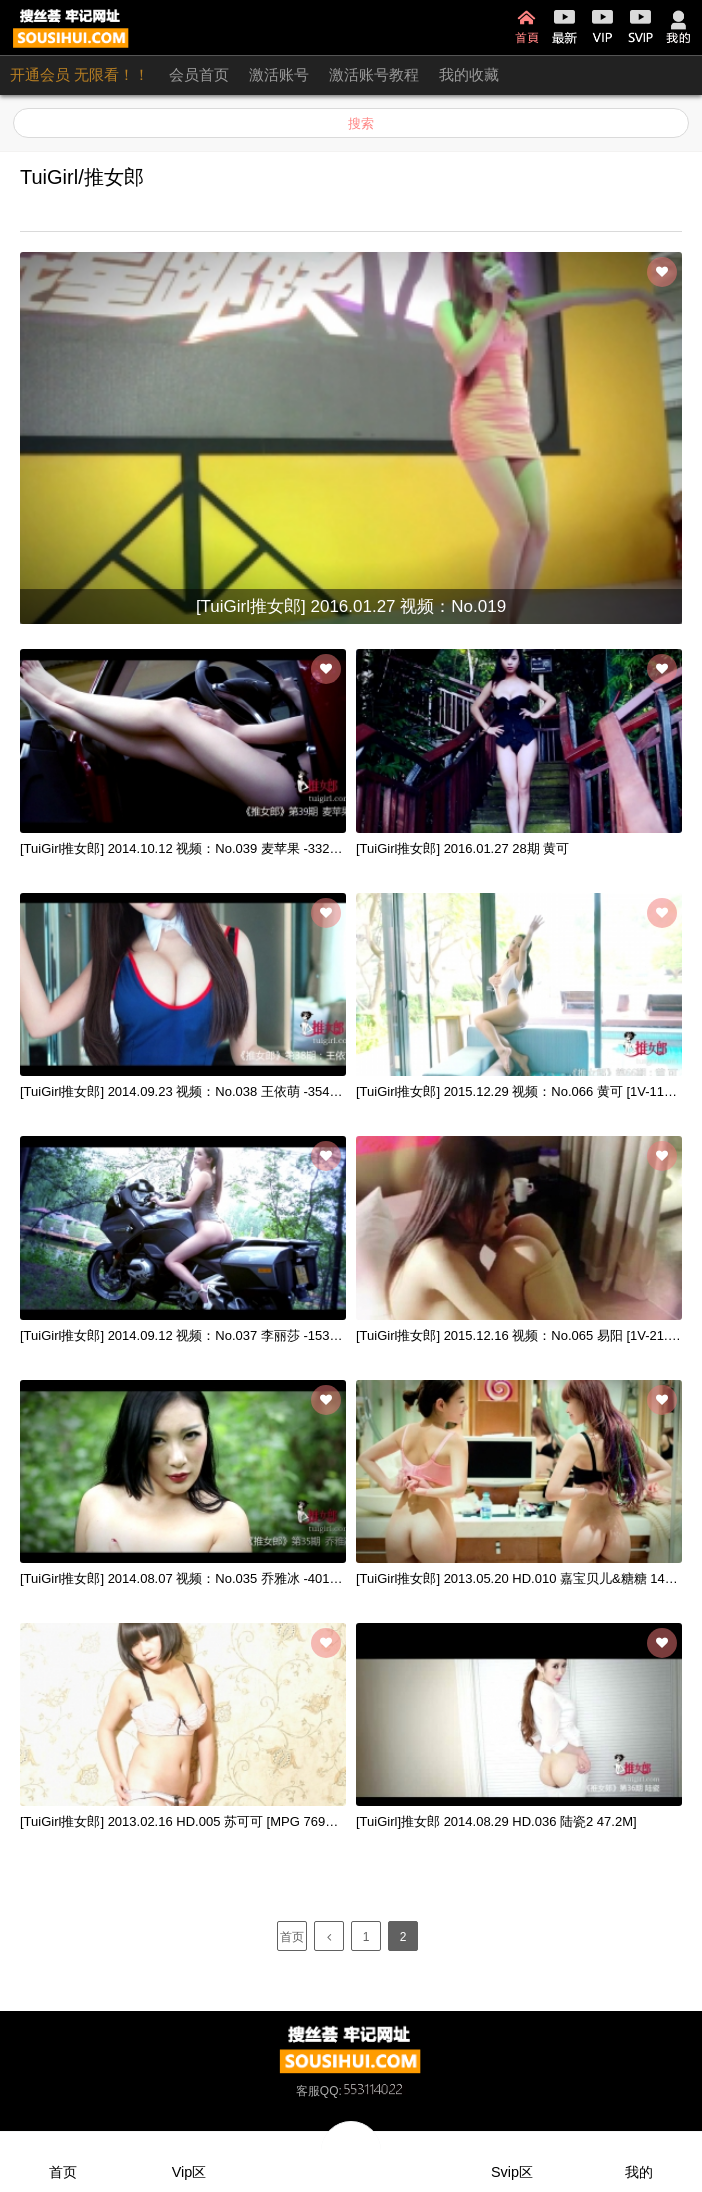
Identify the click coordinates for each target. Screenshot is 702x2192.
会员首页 (199, 74)
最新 (564, 27)
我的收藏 (469, 74)
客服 (308, 2091)
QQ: (363, 2091)
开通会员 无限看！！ (79, 74)
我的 (678, 27)
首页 (526, 27)
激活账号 (279, 74)
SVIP (640, 27)
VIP (602, 27)
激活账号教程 (374, 74)
